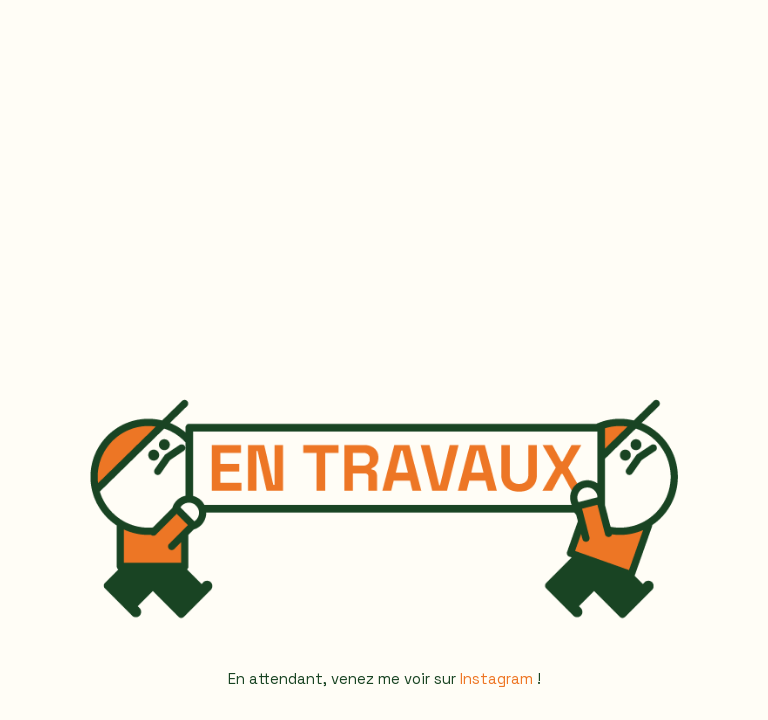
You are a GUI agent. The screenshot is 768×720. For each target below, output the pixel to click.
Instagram (496, 678)
